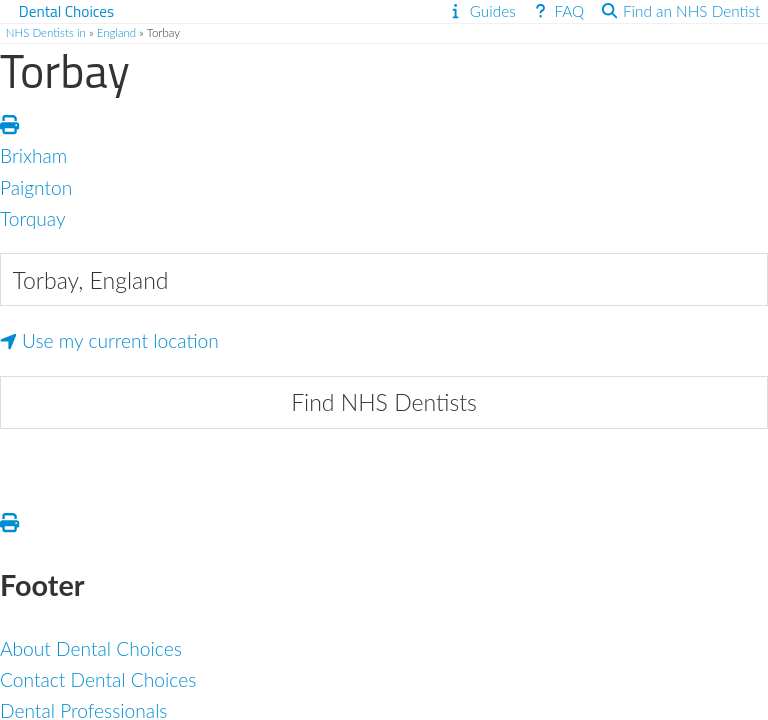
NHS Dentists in (46, 32)
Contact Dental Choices (98, 679)
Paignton (36, 187)
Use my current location (109, 340)
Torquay (33, 218)
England (117, 32)
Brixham (33, 155)
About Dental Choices (91, 648)
